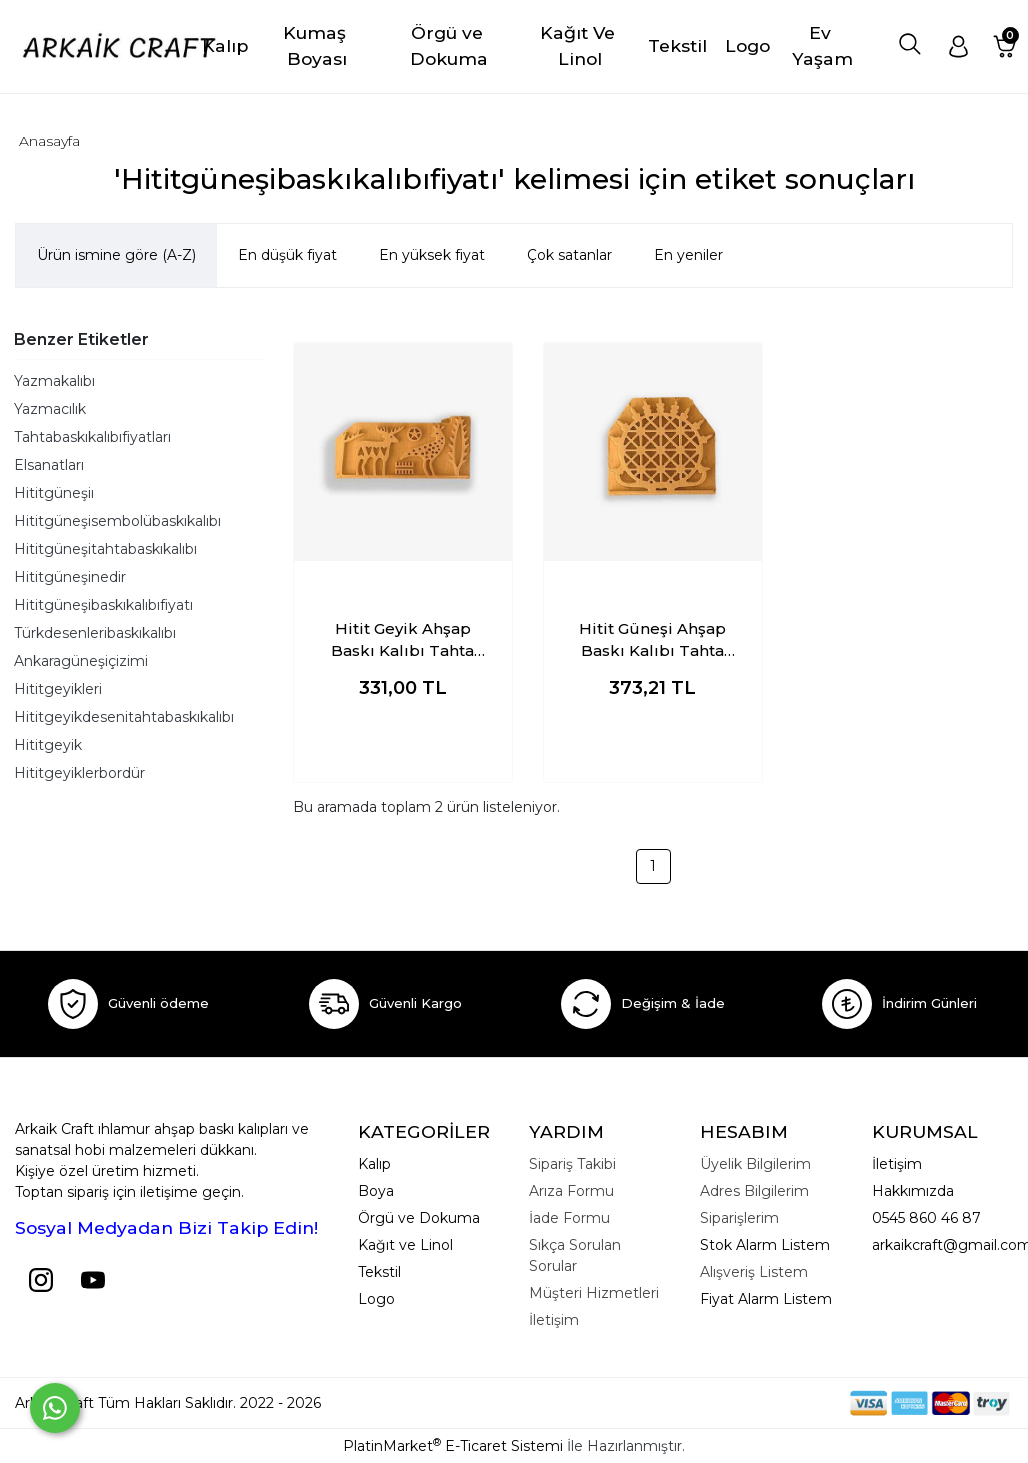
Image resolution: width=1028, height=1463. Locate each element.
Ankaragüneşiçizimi (81, 661)
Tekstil (379, 1272)
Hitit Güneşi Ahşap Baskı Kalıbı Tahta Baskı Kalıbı (652, 641)
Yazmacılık (50, 409)
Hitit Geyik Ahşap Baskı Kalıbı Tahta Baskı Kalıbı (402, 641)
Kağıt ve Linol (405, 1245)
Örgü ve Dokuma (419, 1218)
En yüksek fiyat (432, 255)
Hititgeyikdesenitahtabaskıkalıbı (124, 717)
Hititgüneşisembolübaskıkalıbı (117, 521)
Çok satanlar (569, 255)
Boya (376, 1191)
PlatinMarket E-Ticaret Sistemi (453, 1446)
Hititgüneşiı (54, 493)
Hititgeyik (48, 745)
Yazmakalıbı (54, 381)
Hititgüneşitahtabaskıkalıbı (105, 549)
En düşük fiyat (287, 255)
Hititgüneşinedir (70, 577)
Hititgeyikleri (58, 689)
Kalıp (374, 1164)
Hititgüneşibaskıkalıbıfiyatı (103, 605)
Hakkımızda (913, 1191)
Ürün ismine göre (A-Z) (116, 255)
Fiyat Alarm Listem (766, 1299)
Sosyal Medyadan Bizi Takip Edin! (166, 1227)
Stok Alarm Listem (765, 1245)
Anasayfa (49, 141)
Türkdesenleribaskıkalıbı (95, 633)
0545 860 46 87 (926, 1218)
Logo (376, 1299)
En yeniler (688, 255)
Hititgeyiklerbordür (79, 773)
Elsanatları (49, 465)
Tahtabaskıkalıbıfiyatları (92, 437)
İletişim (897, 1164)
